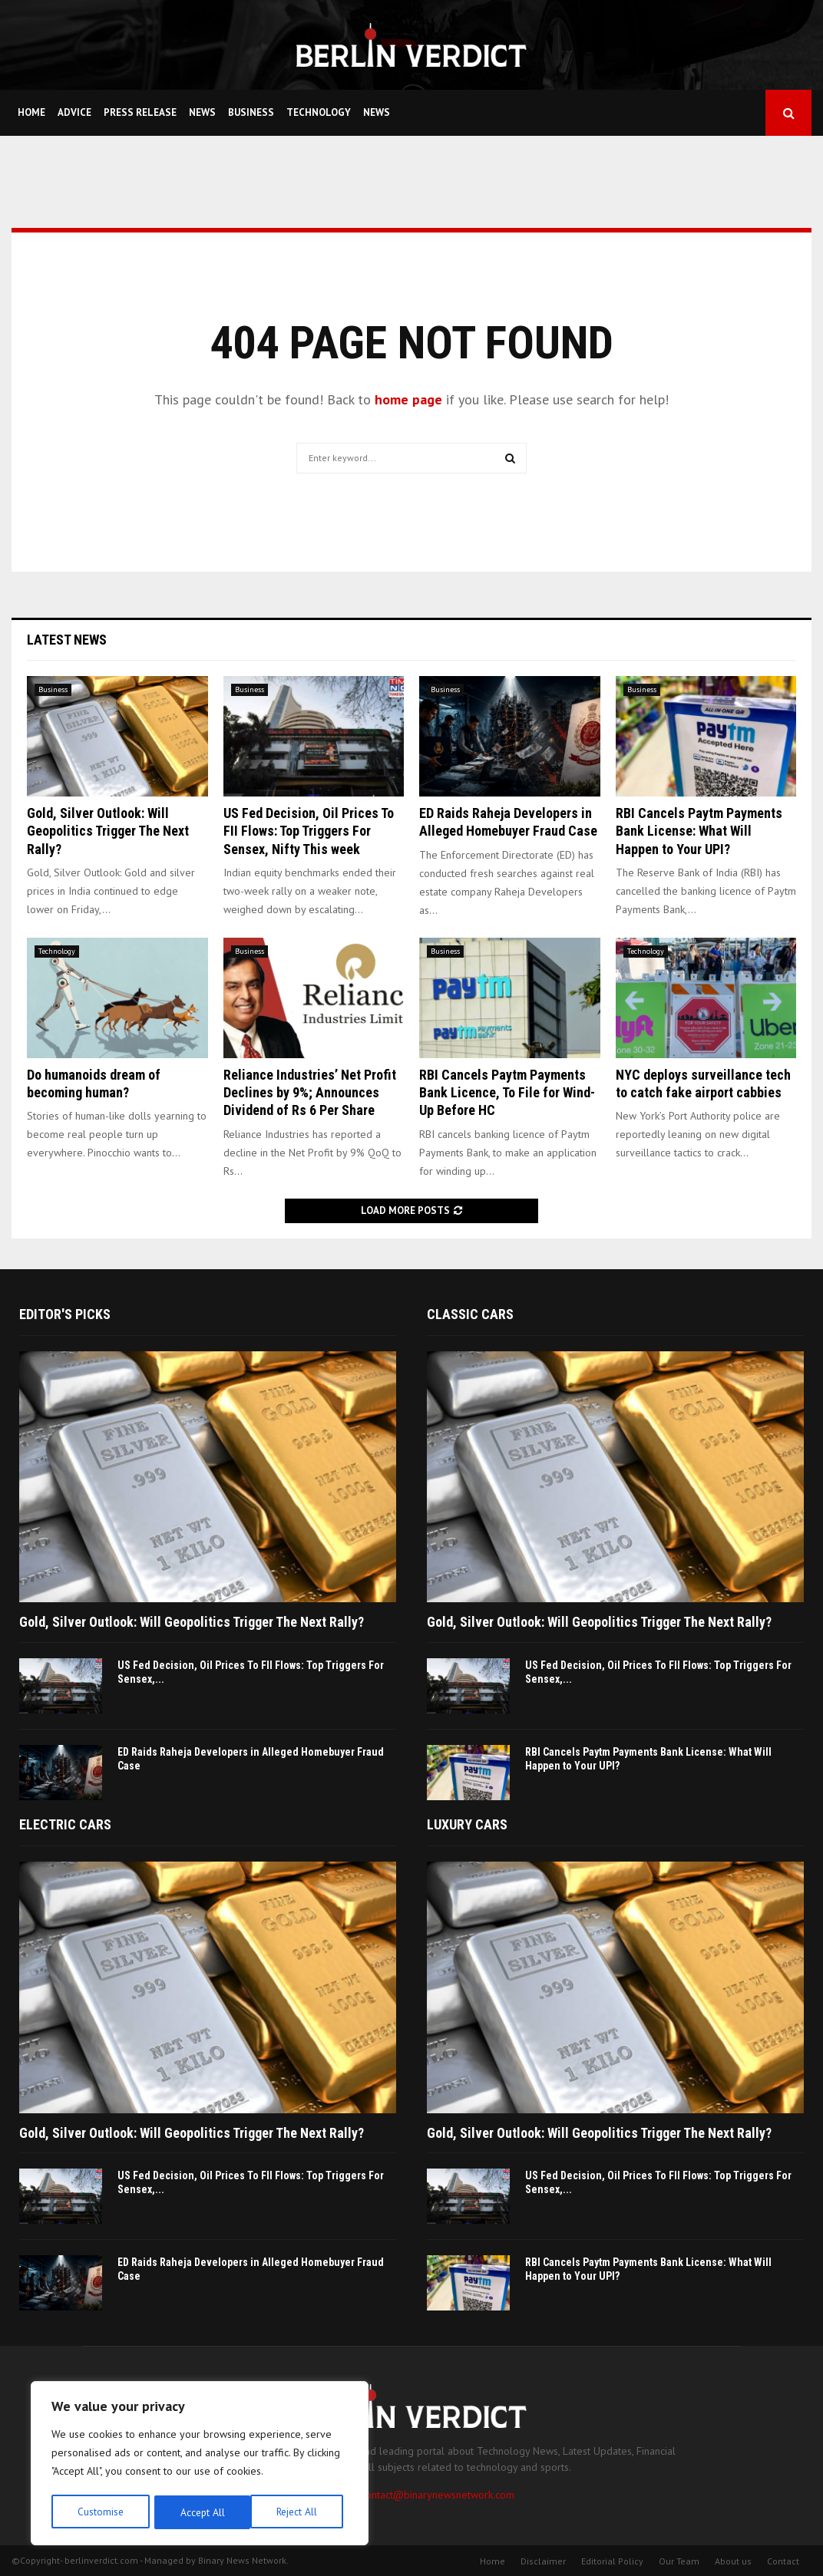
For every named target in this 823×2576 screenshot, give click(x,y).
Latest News (67, 640)
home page (408, 399)
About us (733, 2561)
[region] (200, 2464)
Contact (783, 2561)
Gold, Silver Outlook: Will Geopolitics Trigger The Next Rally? (108, 831)
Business (251, 112)
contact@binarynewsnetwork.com (437, 2495)
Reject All (199, 2512)
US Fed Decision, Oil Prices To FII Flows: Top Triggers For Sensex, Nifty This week (308, 831)
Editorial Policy (612, 2561)
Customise (99, 2512)
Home (31, 112)
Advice (74, 112)
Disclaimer (543, 2561)
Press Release (140, 112)
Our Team (679, 2561)
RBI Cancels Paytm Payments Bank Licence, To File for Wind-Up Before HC (507, 1093)
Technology (318, 112)
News (202, 112)
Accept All (300, 2512)
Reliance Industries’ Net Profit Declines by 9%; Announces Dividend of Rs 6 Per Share (309, 1093)
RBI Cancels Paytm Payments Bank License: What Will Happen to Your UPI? (699, 831)
